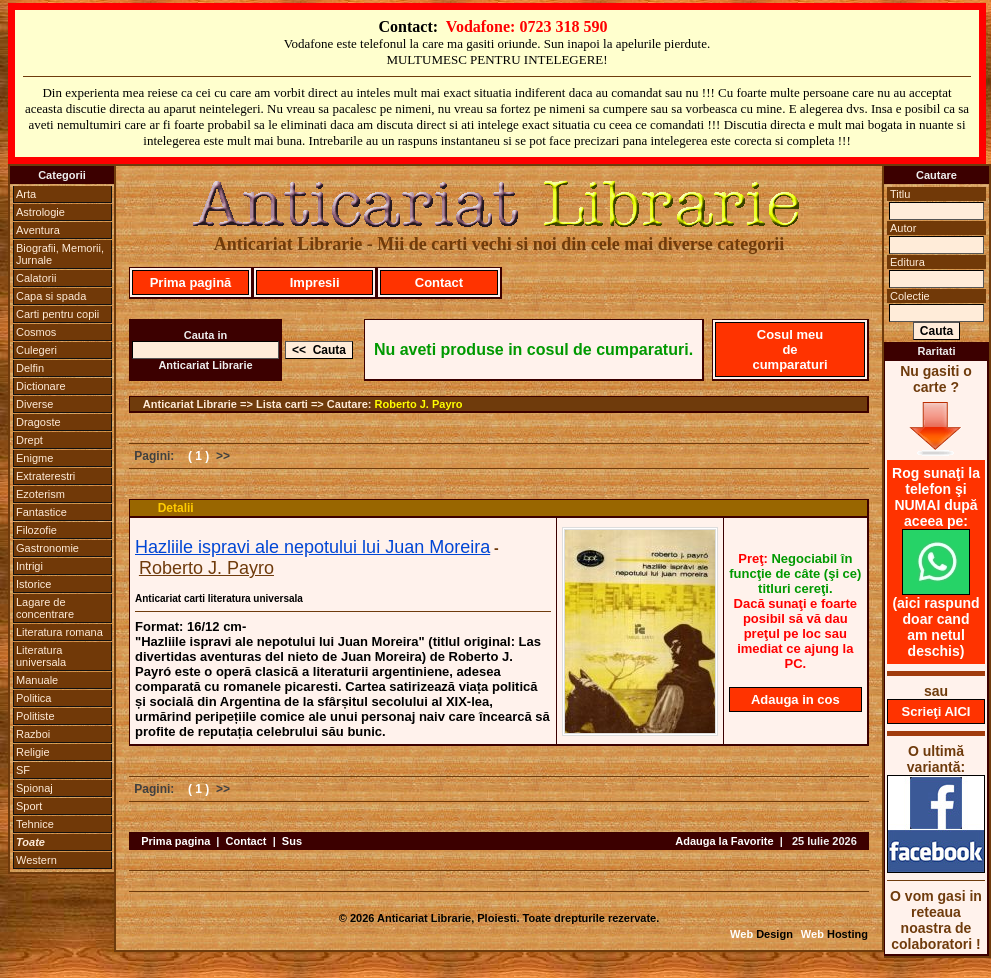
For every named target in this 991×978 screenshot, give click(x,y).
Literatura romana (59, 632)
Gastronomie (47, 548)
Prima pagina (175, 841)
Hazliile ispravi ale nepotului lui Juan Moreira (312, 547)
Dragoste (38, 422)
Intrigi (29, 566)
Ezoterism (40, 494)
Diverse (34, 404)
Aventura (38, 230)
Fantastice (41, 512)
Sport (29, 806)
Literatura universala (41, 656)
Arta (26, 194)
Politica (33, 698)
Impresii (315, 282)
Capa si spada (51, 296)
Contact (439, 282)
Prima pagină (191, 282)
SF (23, 770)
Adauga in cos (795, 699)
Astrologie (40, 212)
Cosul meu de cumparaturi (789, 349)
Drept (29, 440)
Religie (33, 752)
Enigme (34, 458)
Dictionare (41, 386)
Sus (292, 841)
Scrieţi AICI (936, 711)
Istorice (33, 584)
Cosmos (36, 332)
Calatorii (36, 278)
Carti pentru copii (57, 314)
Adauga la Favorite (724, 841)
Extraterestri (45, 476)
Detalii (176, 508)
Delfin (30, 368)
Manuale (37, 680)
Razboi (33, 734)
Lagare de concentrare (45, 608)
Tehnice (35, 824)
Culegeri (36, 350)
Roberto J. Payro (419, 404)
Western (36, 860)
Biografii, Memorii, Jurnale (60, 254)
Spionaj (34, 788)
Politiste (35, 716)
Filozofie (36, 530)
